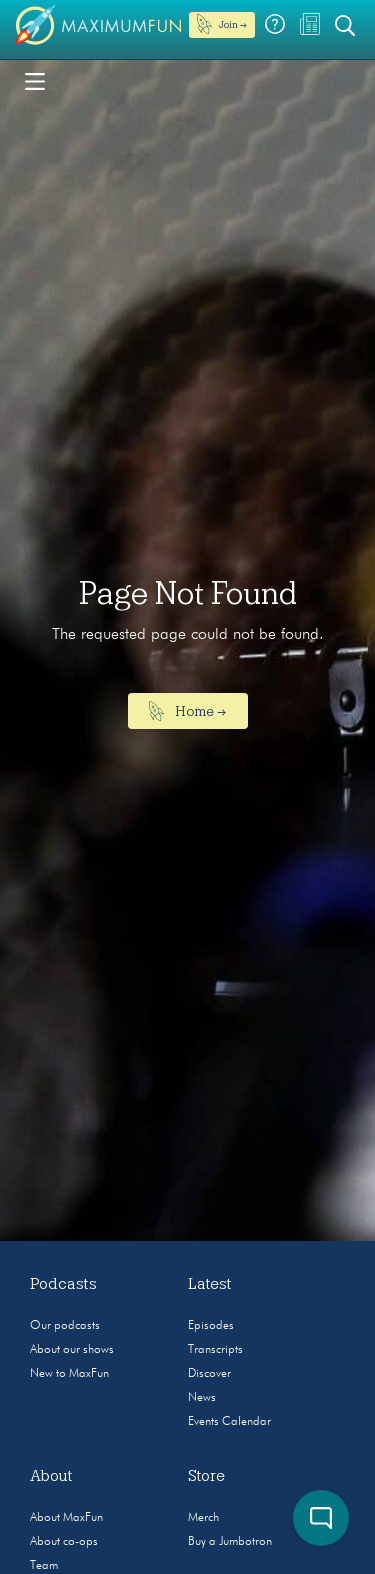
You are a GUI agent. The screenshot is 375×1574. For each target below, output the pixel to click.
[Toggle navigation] (35, 80)
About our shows (72, 1350)
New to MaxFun (69, 1374)
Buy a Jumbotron (230, 1542)
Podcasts (63, 1284)
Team (44, 1566)
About (51, 1476)
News (202, 1398)
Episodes (211, 1326)
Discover (209, 1374)
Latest (210, 1284)
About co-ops (64, 1542)
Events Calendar (229, 1422)
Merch (203, 1518)
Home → (187, 711)
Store (206, 1476)
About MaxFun (66, 1518)
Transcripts (215, 1350)
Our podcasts (65, 1326)
